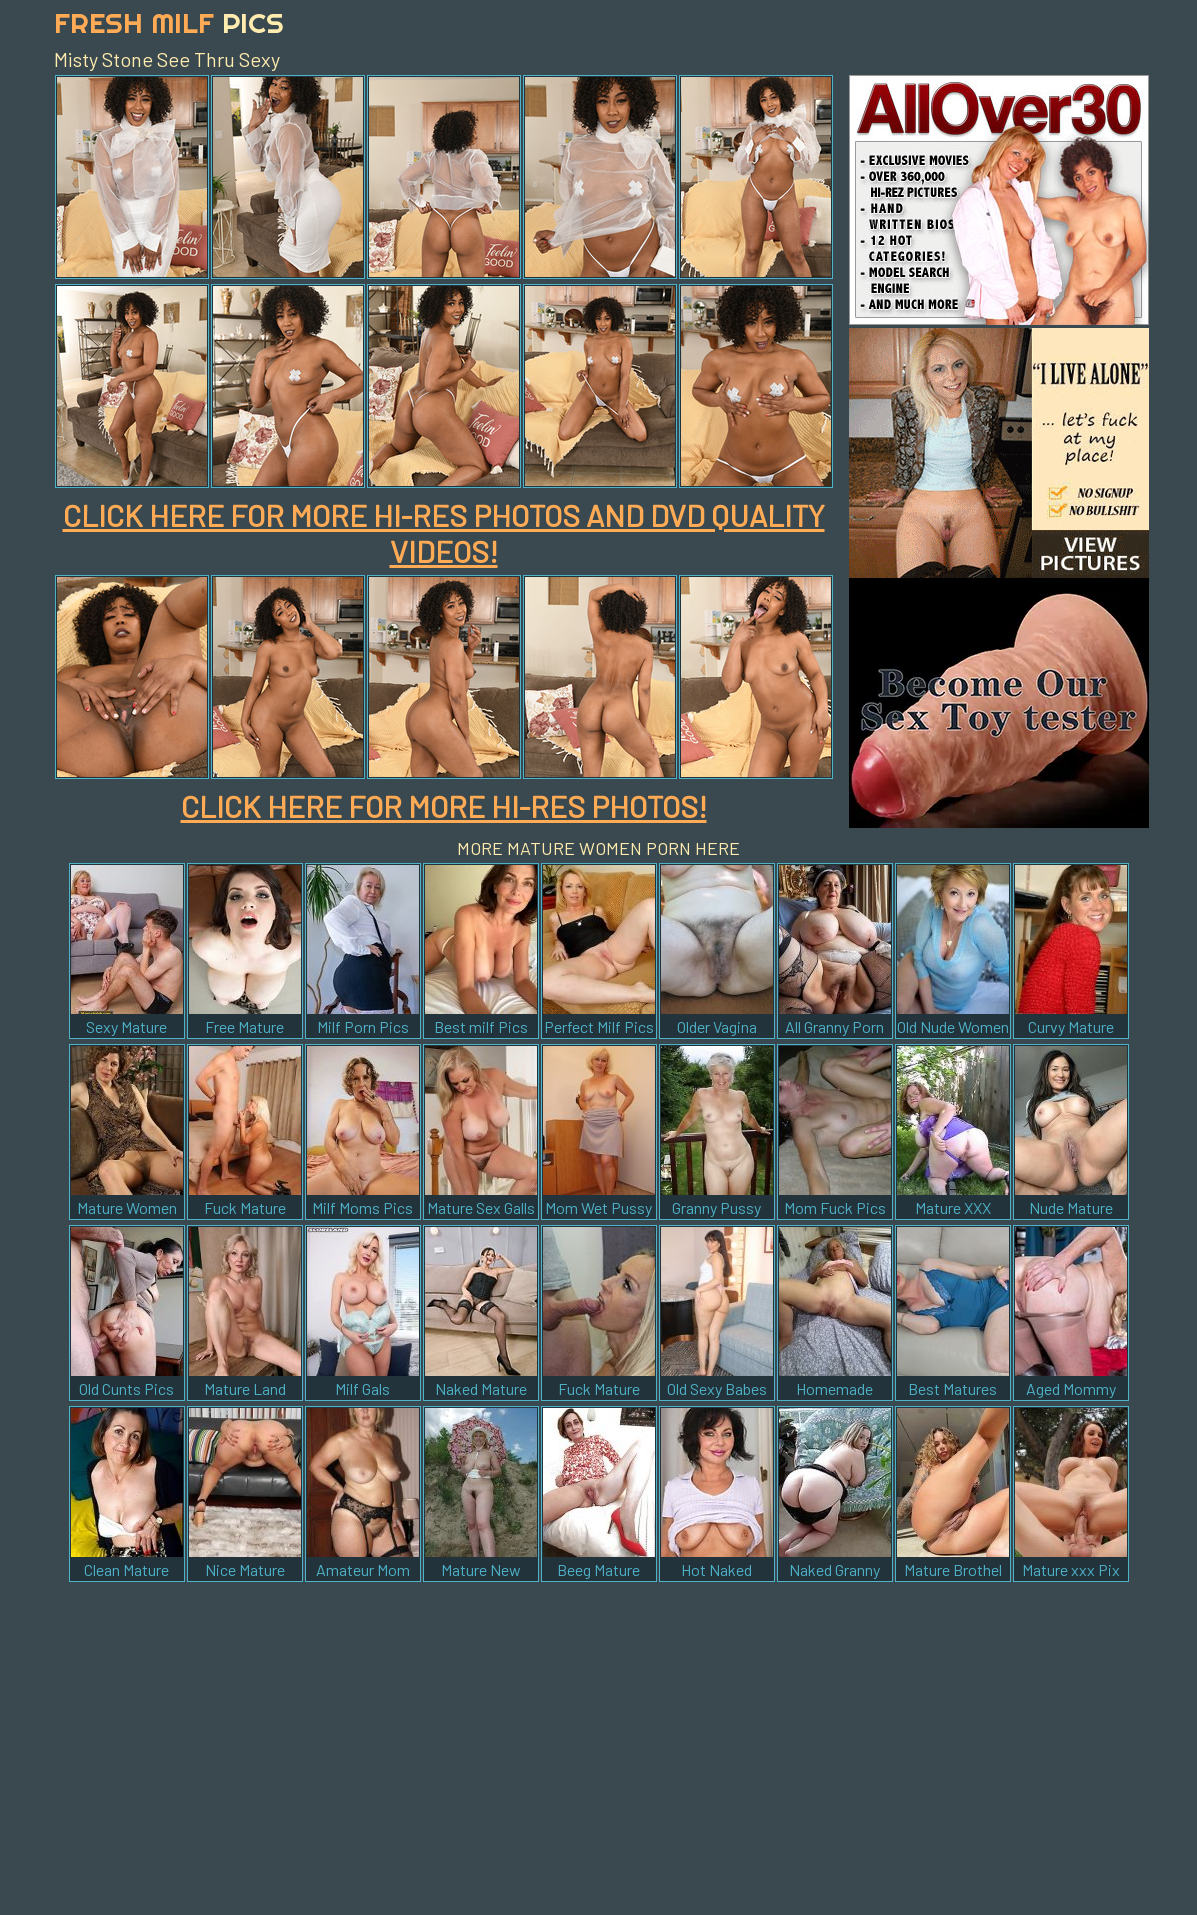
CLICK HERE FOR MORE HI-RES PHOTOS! (444, 806)
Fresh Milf (169, 22)
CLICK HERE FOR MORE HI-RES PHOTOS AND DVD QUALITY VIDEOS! (444, 533)
